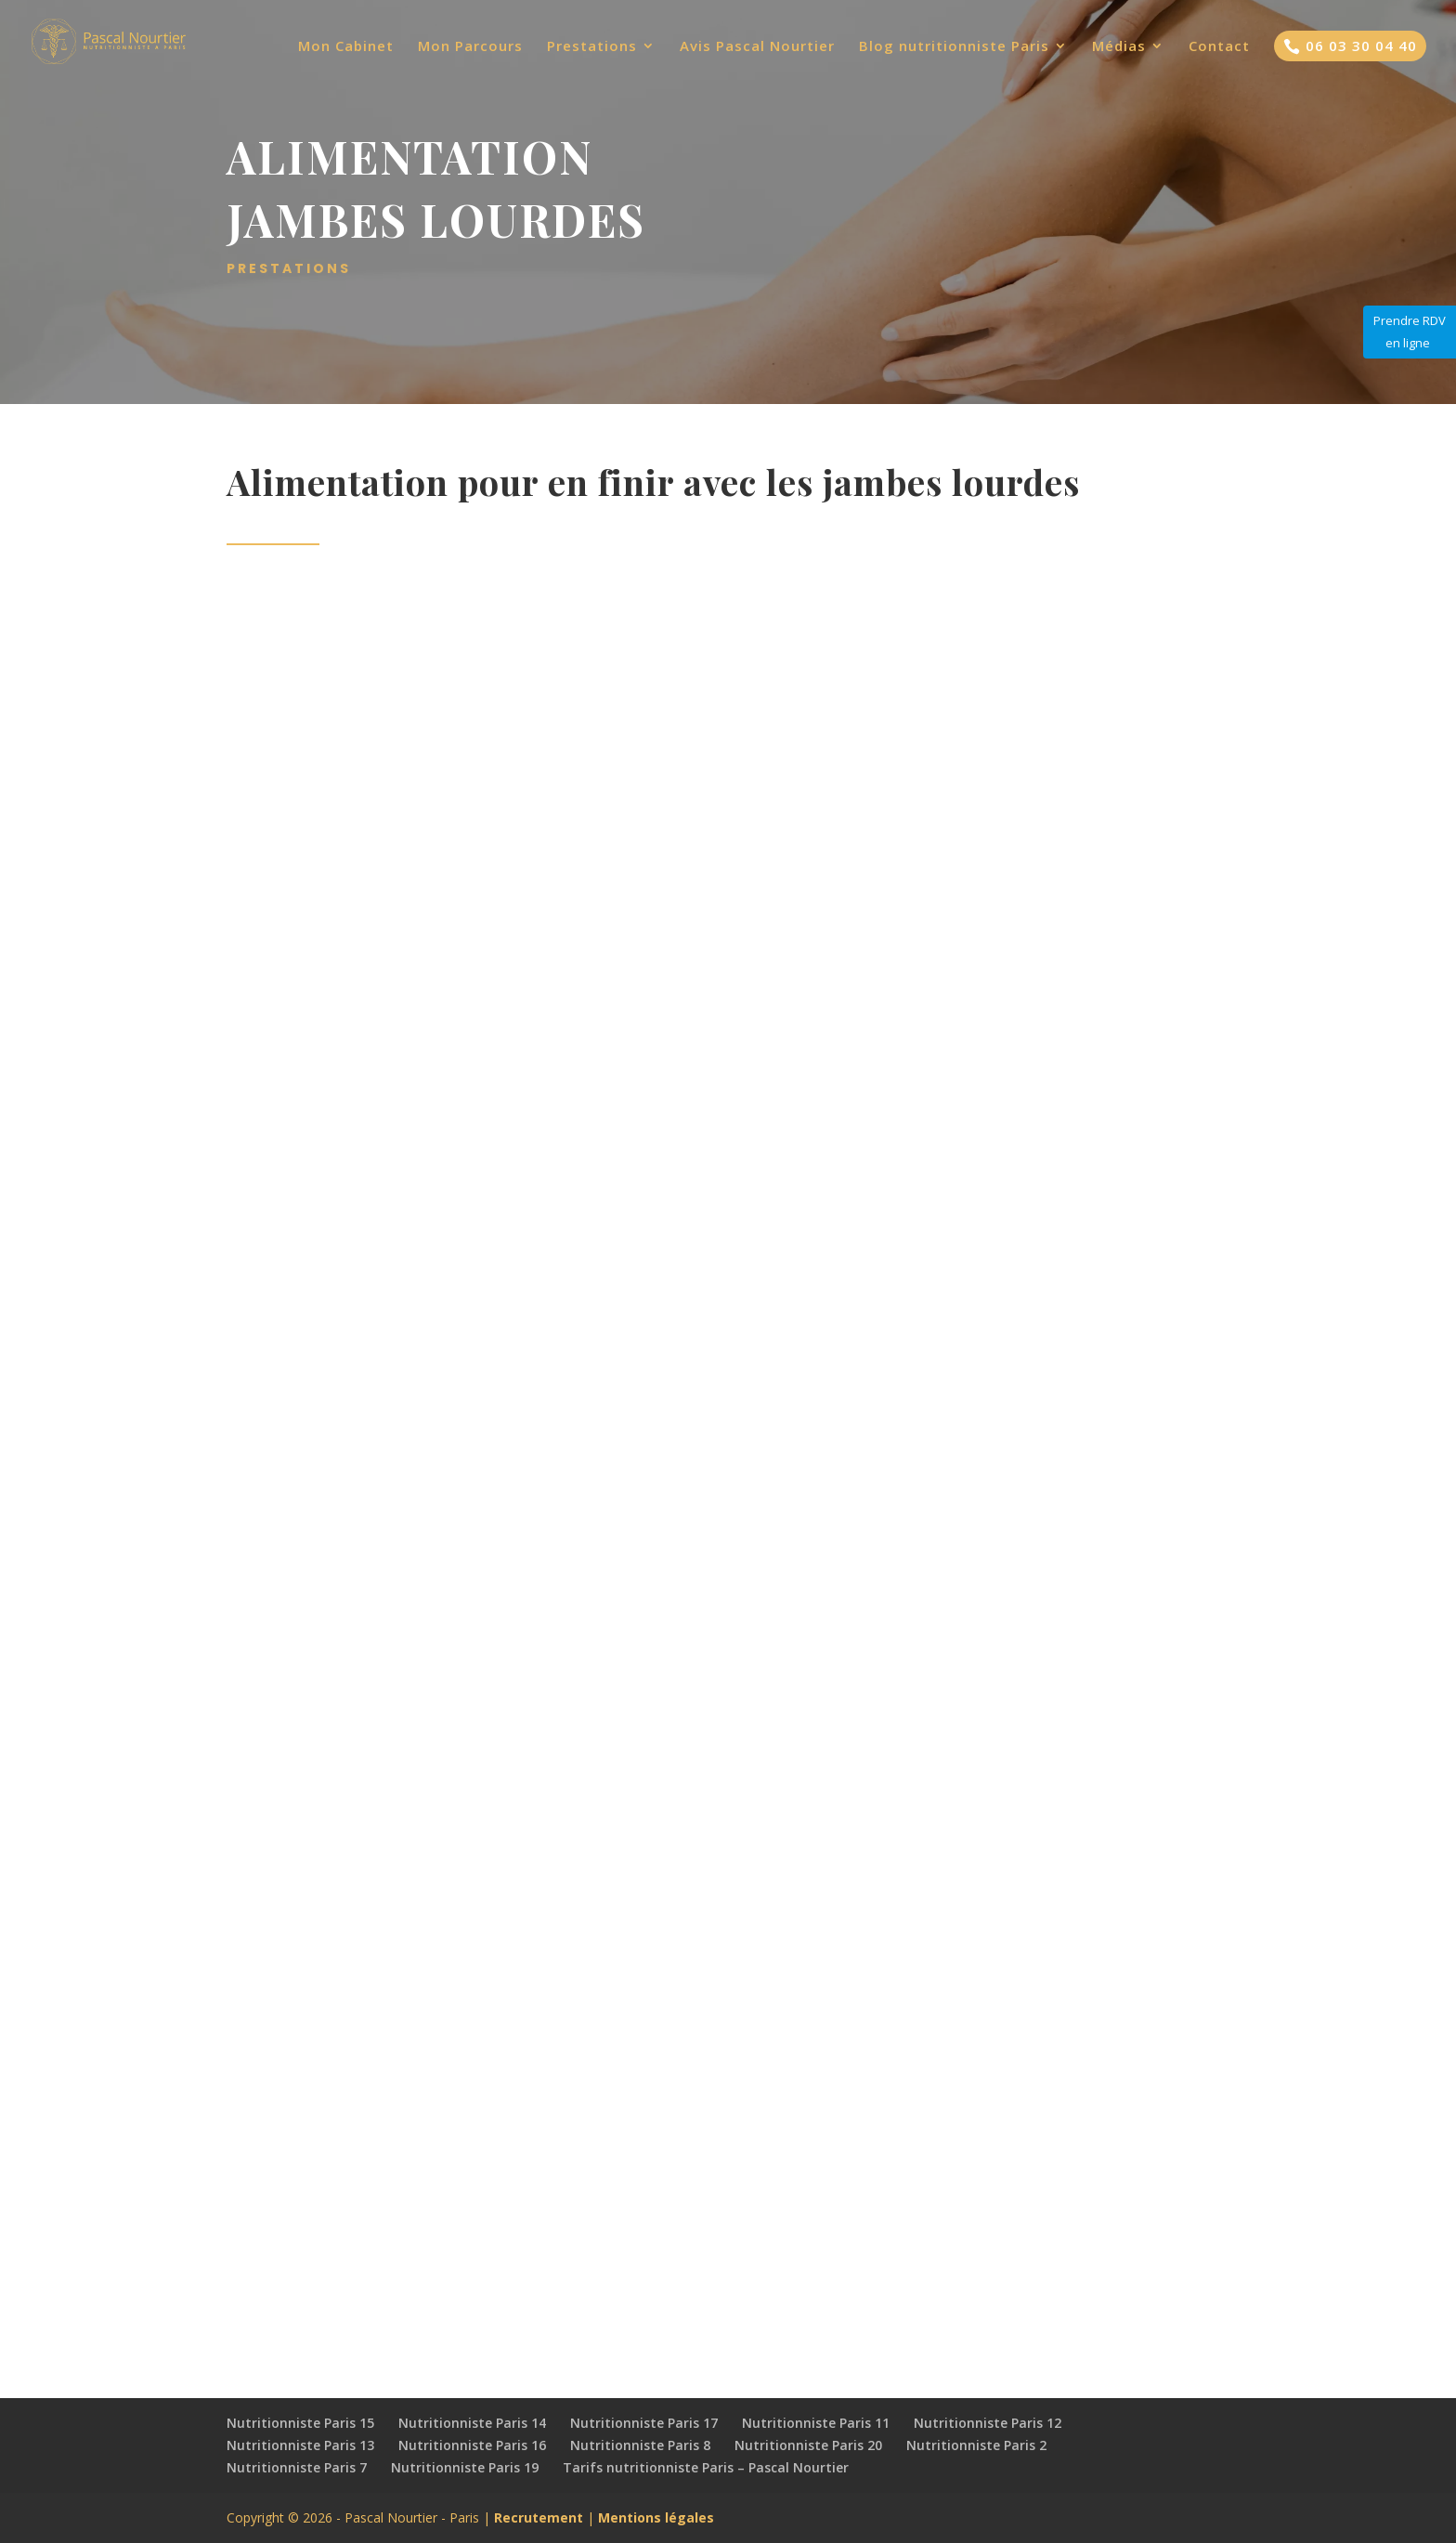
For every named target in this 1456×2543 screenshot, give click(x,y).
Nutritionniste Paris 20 (808, 2445)
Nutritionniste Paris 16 (472, 2445)
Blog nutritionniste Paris (954, 47)
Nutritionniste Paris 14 (472, 2423)
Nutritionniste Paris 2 (976, 2445)
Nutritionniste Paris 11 (816, 2423)
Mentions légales (656, 2517)
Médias (1119, 47)
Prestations (592, 47)
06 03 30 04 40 (1350, 45)
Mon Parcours (470, 47)
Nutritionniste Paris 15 (300, 2423)
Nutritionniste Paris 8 (640, 2445)
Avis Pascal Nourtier (757, 47)
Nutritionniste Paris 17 (644, 2423)
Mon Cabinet (346, 47)
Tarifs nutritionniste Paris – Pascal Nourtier (706, 2467)
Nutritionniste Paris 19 (465, 2467)
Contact (1219, 47)
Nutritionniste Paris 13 (300, 2445)
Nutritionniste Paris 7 (297, 2467)
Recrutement (538, 2517)
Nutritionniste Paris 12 (987, 2423)
